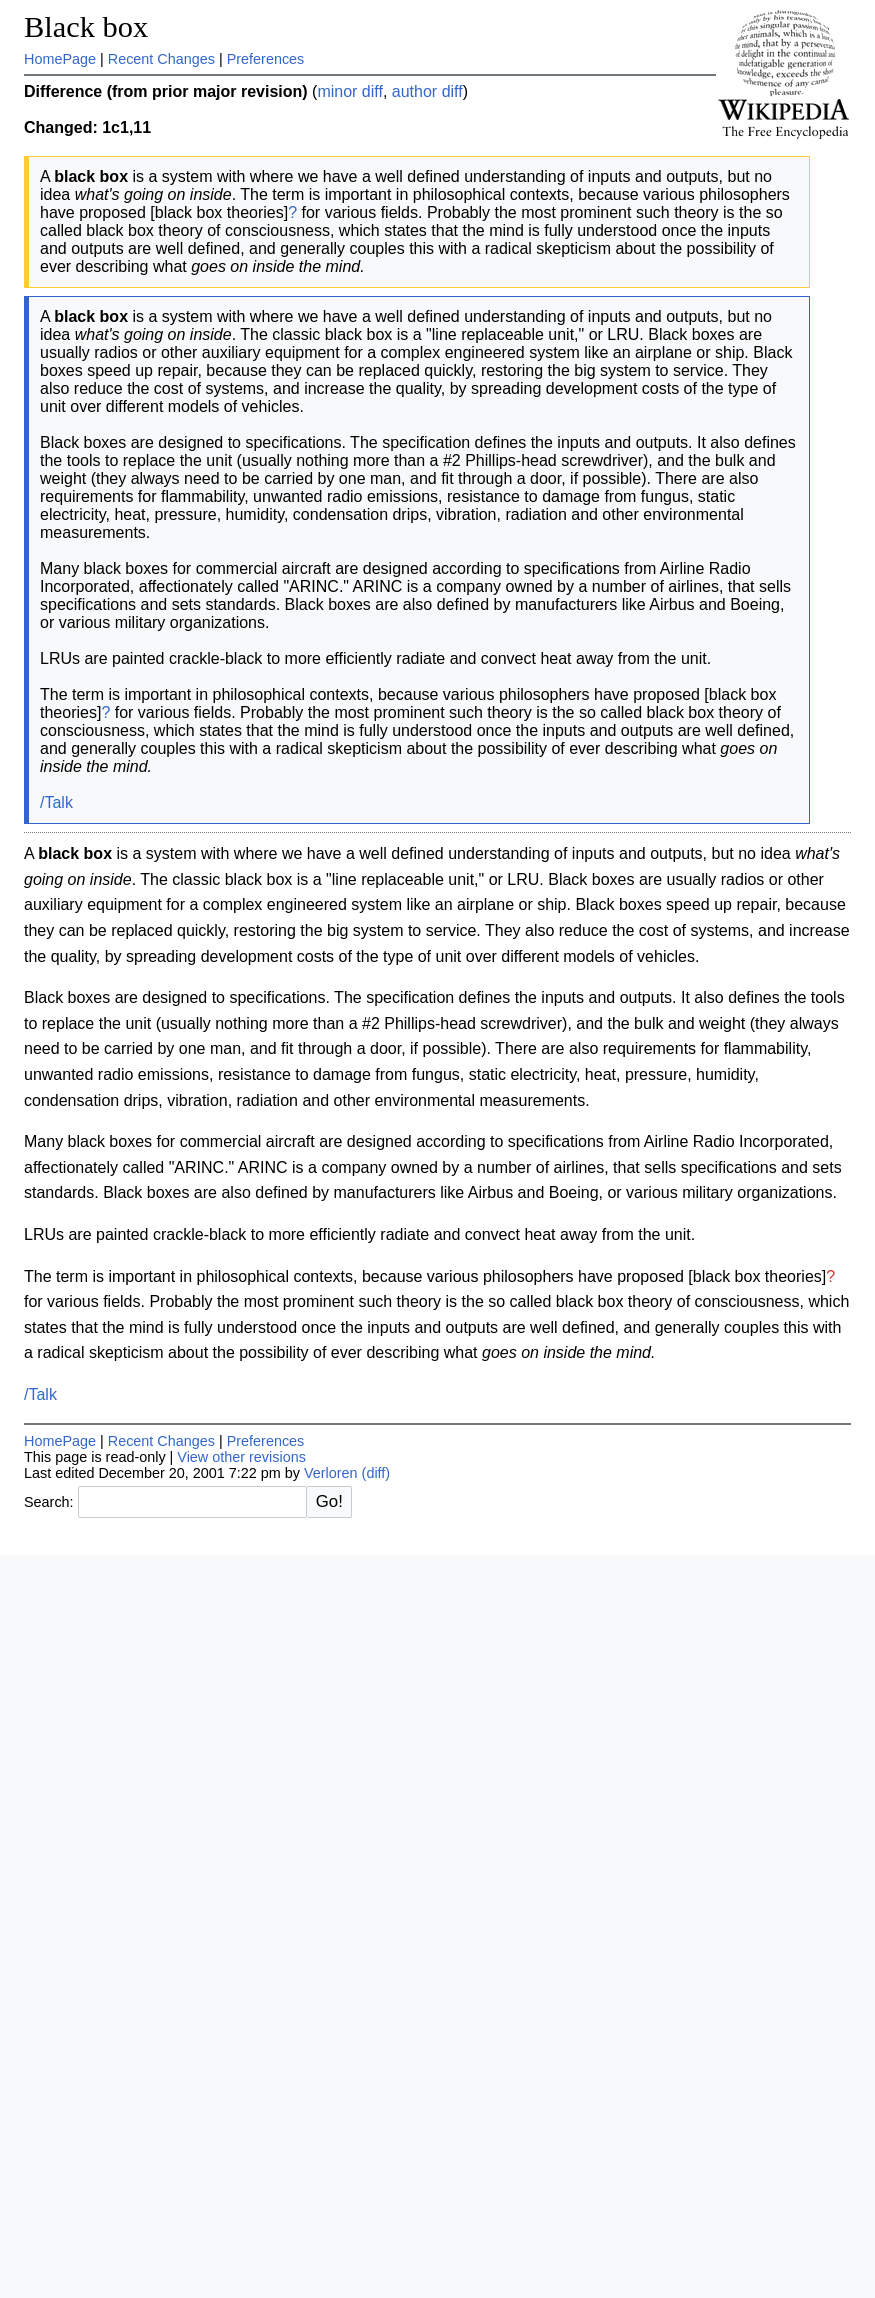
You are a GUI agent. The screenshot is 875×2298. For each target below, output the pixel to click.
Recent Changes (161, 59)
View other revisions (241, 1457)
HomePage (60, 59)
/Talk (56, 802)
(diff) (376, 1473)
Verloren (331, 1473)
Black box (86, 27)
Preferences (266, 59)
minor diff (350, 91)
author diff (427, 91)
